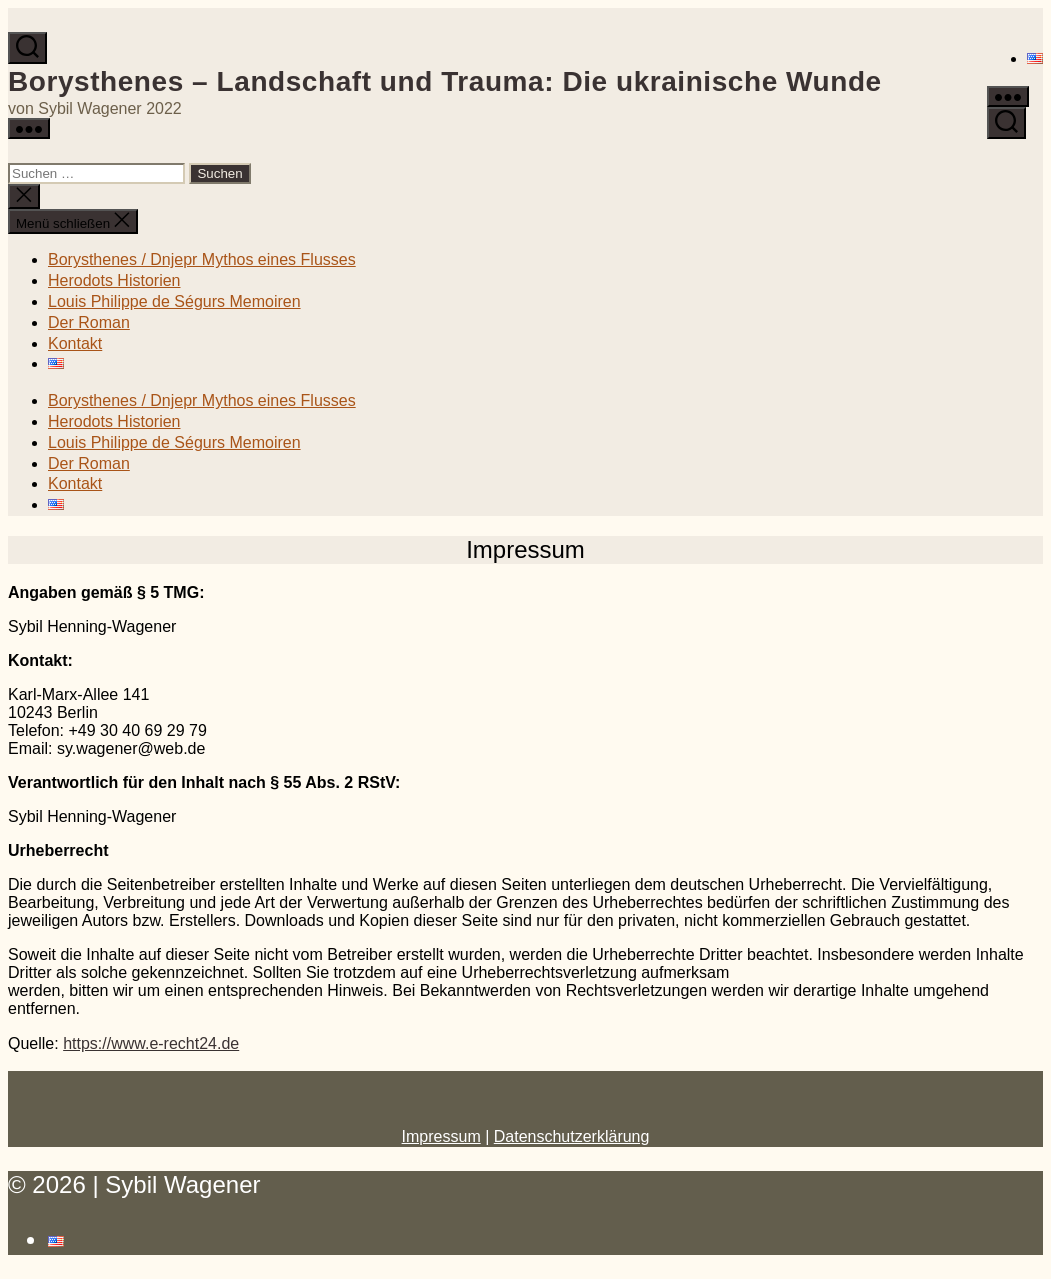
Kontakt (75, 343)
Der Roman (89, 322)
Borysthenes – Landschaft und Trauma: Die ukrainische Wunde (445, 81)
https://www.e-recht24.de (151, 1043)
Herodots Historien (114, 280)
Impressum (441, 1136)
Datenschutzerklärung (572, 1136)
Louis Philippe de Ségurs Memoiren (174, 301)
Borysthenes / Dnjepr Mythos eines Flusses (202, 259)
